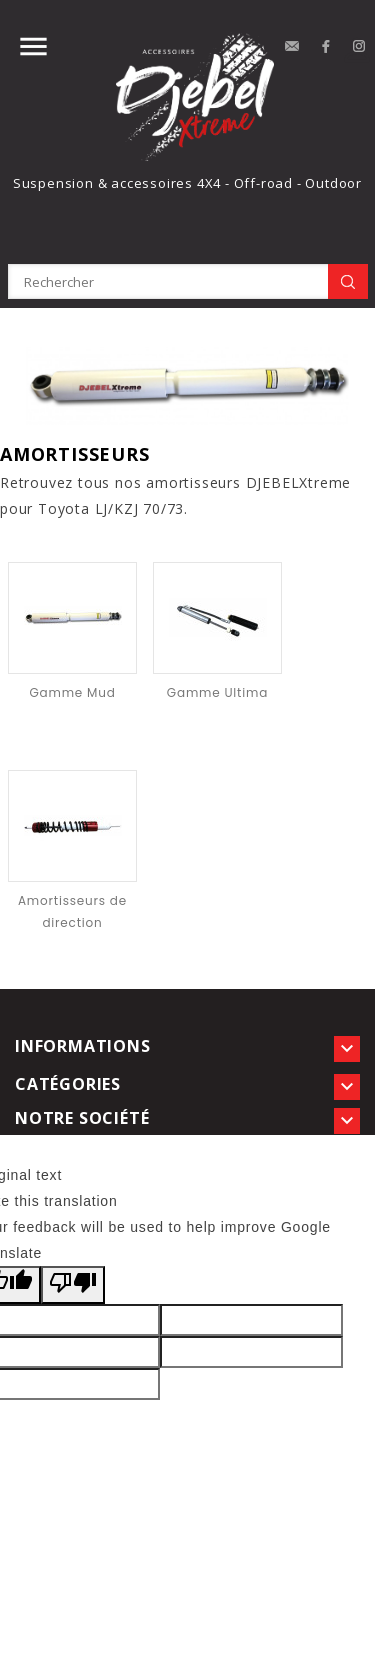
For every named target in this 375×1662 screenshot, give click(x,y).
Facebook (326, 47)
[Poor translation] (73, 1285)
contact (292, 47)
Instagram (360, 47)
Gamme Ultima (217, 692)
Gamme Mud (72, 692)
